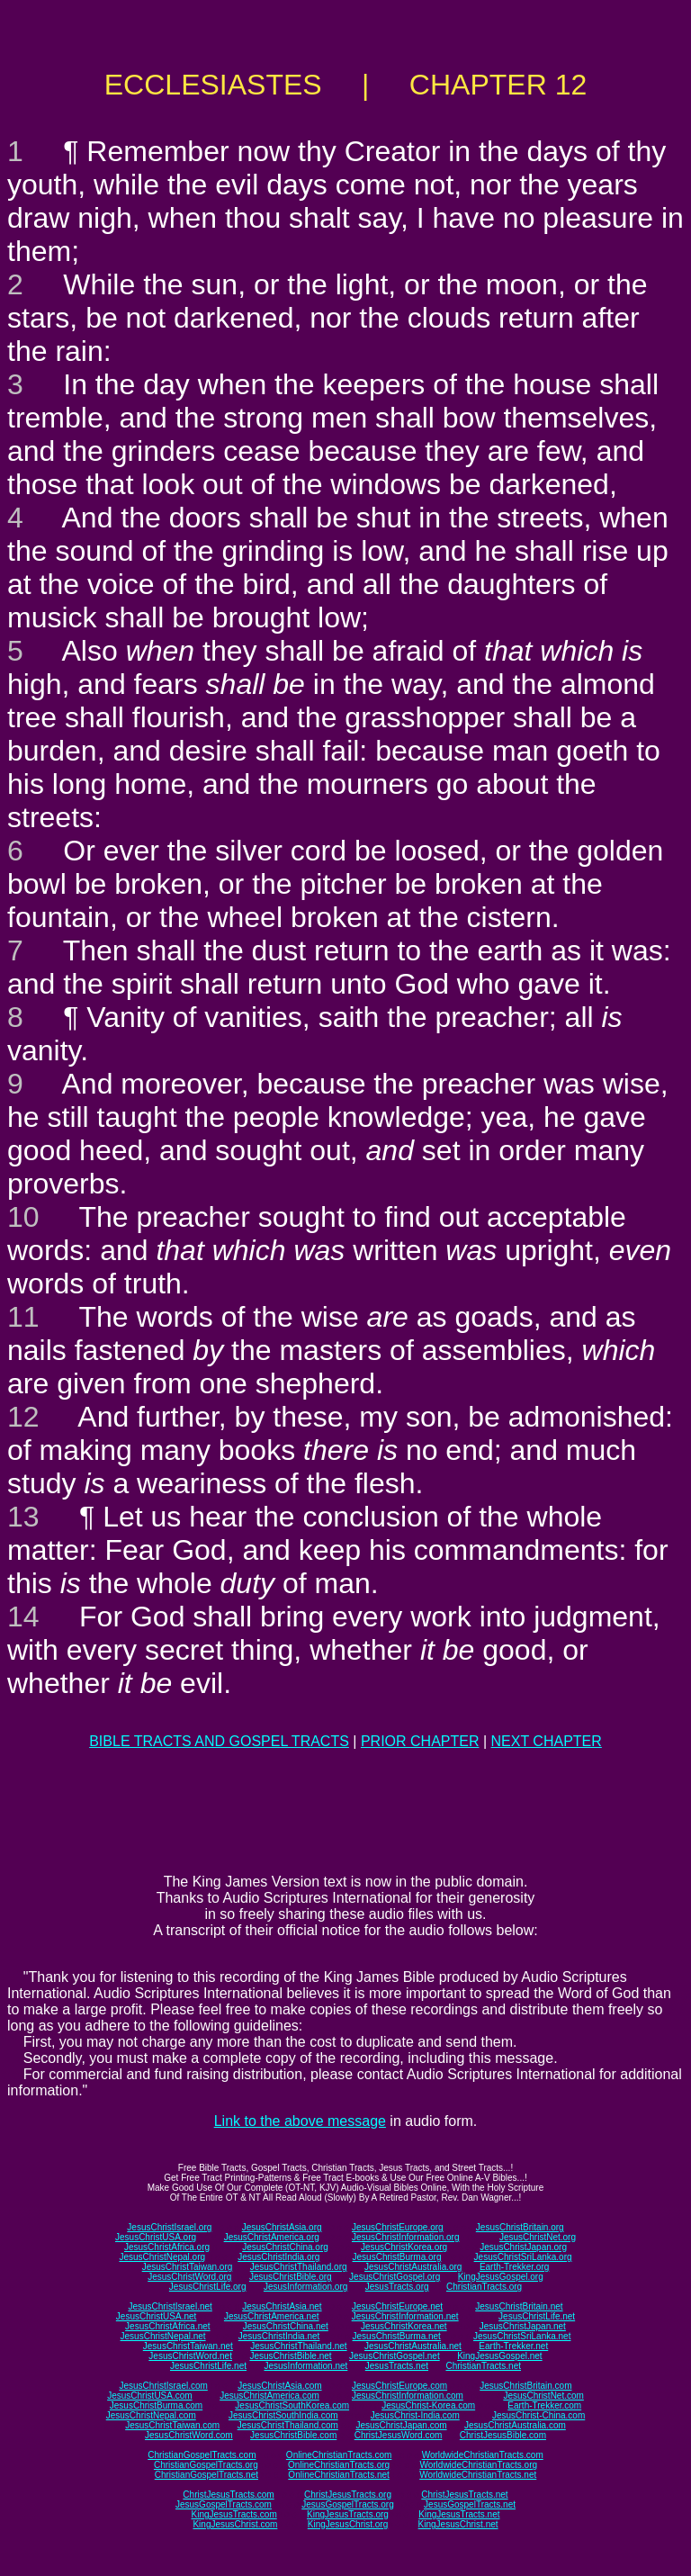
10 (23, 1217)
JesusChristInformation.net (405, 2316)
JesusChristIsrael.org (169, 2227)
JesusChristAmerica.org (271, 2237)
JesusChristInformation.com (407, 2395)
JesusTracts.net (396, 2366)
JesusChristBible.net (290, 2356)
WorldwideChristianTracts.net (477, 2475)
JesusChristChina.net (285, 2326)
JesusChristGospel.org (394, 2277)
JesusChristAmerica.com (269, 2395)
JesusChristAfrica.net (167, 2326)
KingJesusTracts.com (234, 2514)
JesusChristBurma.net (397, 2336)
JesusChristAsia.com (279, 2386)
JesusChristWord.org (189, 2277)
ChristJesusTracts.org (347, 2494)
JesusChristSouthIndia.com (283, 2415)
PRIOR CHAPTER (420, 1741)
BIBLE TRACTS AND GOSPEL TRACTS (219, 1741)
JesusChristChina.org (285, 2247)
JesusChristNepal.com (151, 2415)
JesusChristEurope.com (399, 2386)
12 (23, 1417)
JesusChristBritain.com (525, 2386)
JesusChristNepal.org (162, 2257)
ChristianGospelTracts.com (202, 2455)
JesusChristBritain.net (518, 2306)
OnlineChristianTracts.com (338, 2455)
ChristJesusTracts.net (464, 2494)
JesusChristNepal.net (163, 2336)
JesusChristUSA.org (155, 2237)
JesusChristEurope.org (398, 2227)
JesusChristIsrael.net (169, 2306)
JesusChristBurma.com (156, 2405)
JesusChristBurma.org (397, 2257)
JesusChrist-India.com (415, 2415)
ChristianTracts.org (484, 2287)
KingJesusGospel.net (500, 2356)
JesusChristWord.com (189, 2435)
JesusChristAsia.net (281, 2306)
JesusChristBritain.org (520, 2227)
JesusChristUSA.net (156, 2316)
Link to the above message (300, 2121)
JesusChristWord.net (190, 2356)
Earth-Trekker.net (513, 2346)
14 (23, 1616)
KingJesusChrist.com (235, 2524)
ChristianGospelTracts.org (206, 2465)
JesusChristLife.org (208, 2287)
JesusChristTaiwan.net (188, 2346)
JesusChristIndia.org (278, 2257)
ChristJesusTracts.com (228, 2494)
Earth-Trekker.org (514, 2267)
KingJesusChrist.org (348, 2524)
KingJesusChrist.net (458, 2524)
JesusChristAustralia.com (515, 2425)
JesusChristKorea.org (404, 2247)
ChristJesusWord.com (398, 2435)
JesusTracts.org (397, 2287)
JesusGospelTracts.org (347, 2504)
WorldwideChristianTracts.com (482, 2455)
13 (23, 1516)
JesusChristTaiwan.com (172, 2425)
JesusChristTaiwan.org (187, 2267)
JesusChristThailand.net (298, 2346)
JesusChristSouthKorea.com (292, 2405)
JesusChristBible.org (290, 2277)
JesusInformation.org (305, 2287)
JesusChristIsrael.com (163, 2386)
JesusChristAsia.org (282, 2227)
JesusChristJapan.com (400, 2425)
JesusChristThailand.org (298, 2267)
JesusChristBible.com (293, 2435)
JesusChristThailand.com (288, 2425)
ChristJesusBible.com (503, 2435)
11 (23, 1317)
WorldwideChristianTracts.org (478, 2465)
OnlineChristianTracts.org (339, 2465)
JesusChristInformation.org (406, 2237)
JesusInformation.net (305, 2366)
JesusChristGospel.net (394, 2356)
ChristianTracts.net (483, 2366)
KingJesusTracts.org (348, 2514)
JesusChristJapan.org (523, 2247)
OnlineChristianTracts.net (338, 2475)
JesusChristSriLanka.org (523, 2257)
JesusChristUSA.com (149, 2395)
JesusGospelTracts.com (223, 2504)
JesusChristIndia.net (279, 2336)
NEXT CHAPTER (546, 1741)
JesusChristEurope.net (397, 2306)
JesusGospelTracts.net (470, 2504)
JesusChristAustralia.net (413, 2346)
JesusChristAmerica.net (271, 2316)
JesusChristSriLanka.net (521, 2336)
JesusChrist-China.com (538, 2415)
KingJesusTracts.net (458, 2514)
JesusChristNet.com (543, 2395)
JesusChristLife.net (536, 2316)
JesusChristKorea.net (404, 2326)
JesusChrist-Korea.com (428, 2405)
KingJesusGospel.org (500, 2277)
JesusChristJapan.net (523, 2326)
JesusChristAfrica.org (167, 2247)
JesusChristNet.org (537, 2237)
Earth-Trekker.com (544, 2405)
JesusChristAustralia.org (413, 2267)
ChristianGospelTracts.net (206, 2475)
